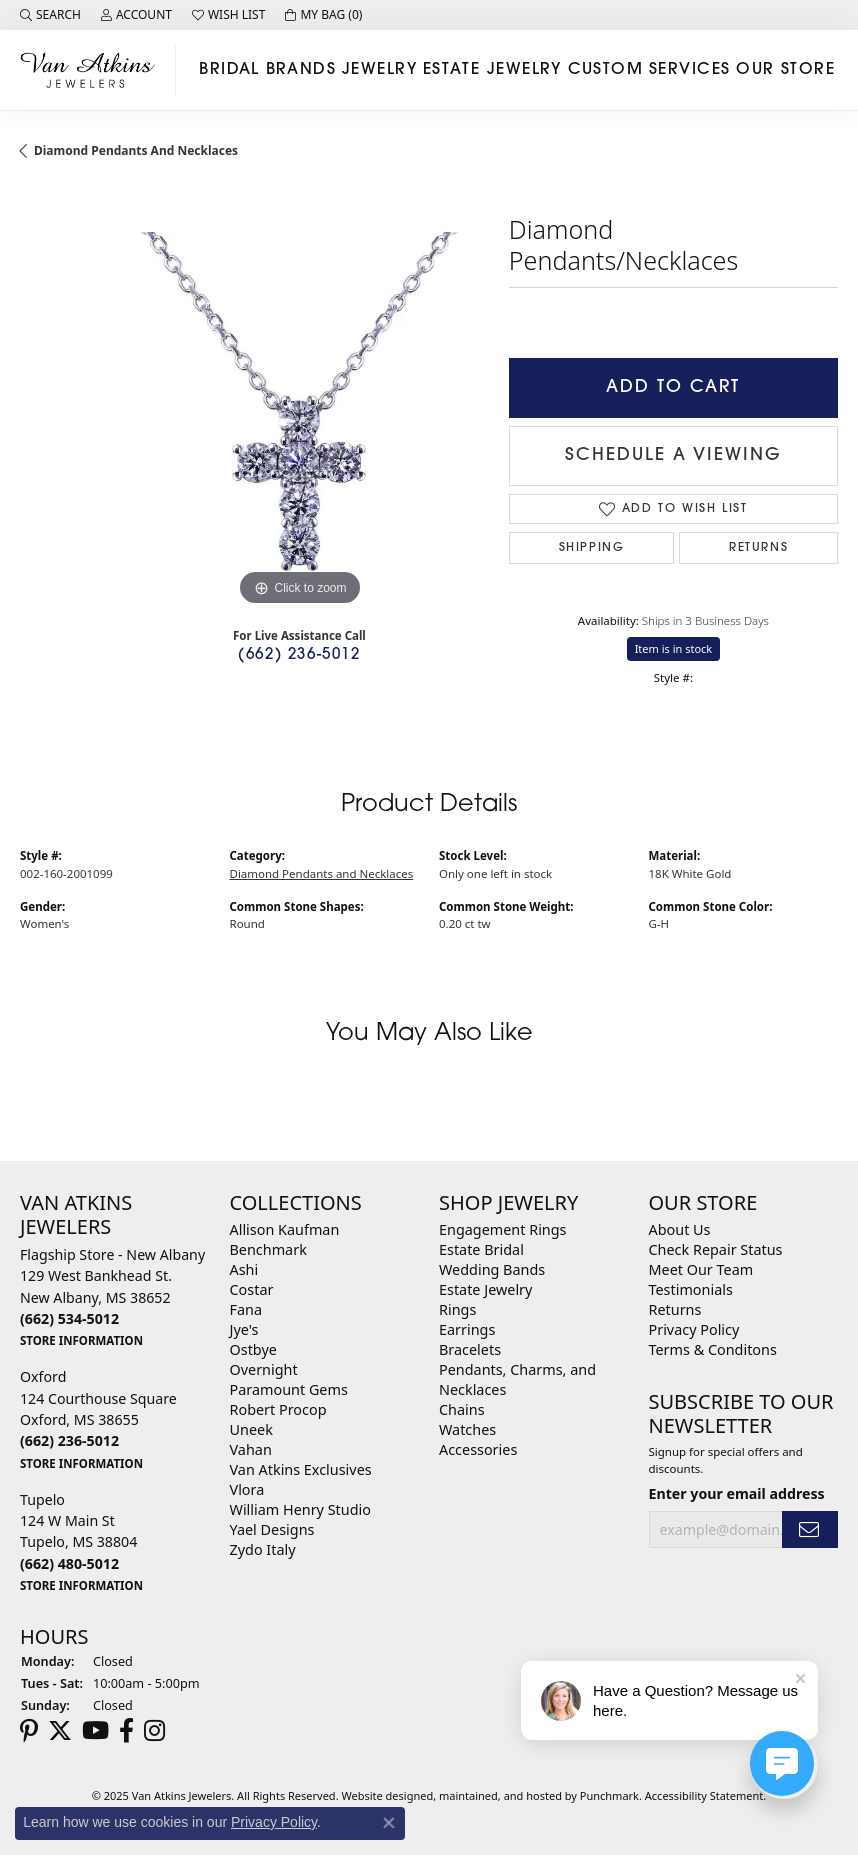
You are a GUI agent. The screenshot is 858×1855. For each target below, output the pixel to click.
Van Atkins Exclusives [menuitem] (301, 1469)
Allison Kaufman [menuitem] (285, 1229)
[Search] (50, 15)
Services (690, 70)
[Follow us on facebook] (126, 1731)
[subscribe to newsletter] (810, 1529)
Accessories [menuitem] (478, 1449)
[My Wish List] (228, 15)
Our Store (785, 70)
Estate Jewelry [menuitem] (485, 1289)
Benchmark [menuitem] (268, 1249)
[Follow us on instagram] (154, 1731)
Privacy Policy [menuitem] (694, 1329)
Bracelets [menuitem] (470, 1349)
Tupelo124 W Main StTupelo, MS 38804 (81, 1542)
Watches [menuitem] (467, 1429)
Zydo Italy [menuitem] (263, 1549)
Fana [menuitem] (246, 1309)
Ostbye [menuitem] (253, 1349)
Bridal (229, 70)
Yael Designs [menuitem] (272, 1529)
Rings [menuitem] (457, 1309)
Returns (758, 548)
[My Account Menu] (136, 15)
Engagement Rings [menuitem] (503, 1229)
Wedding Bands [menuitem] (492, 1269)
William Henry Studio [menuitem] (300, 1509)
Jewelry (379, 70)
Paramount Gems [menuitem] (289, 1389)
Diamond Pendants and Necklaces (136, 150)
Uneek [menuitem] (251, 1429)
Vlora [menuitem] (247, 1489)
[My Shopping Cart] (323, 15)
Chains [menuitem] (462, 1409)
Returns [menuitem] (675, 1309)
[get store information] (81, 1339)
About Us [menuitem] (680, 1229)
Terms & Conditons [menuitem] (713, 1349)
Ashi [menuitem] (244, 1269)
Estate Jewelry (492, 70)
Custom (606, 70)
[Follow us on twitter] (60, 1731)
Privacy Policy (274, 1822)
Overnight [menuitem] (264, 1369)
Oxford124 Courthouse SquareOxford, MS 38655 (98, 1420)
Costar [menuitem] (252, 1289)
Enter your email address (737, 1493)
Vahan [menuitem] (251, 1449)
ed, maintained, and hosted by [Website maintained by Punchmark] (500, 1795)
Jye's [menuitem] (244, 1329)
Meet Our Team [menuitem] (701, 1269)
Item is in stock (674, 648)
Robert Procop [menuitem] (278, 1409)
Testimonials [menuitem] (691, 1289)
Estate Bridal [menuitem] (481, 1249)
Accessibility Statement (704, 1795)
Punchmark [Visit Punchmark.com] (609, 1795)
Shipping (592, 548)
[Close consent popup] (389, 1823)
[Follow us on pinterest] (29, 1731)
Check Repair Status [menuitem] (716, 1249)
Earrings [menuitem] (467, 1329)
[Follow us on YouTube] (95, 1731)
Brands (301, 70)
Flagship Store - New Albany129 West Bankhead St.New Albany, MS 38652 (112, 1297)
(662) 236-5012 (299, 655)
